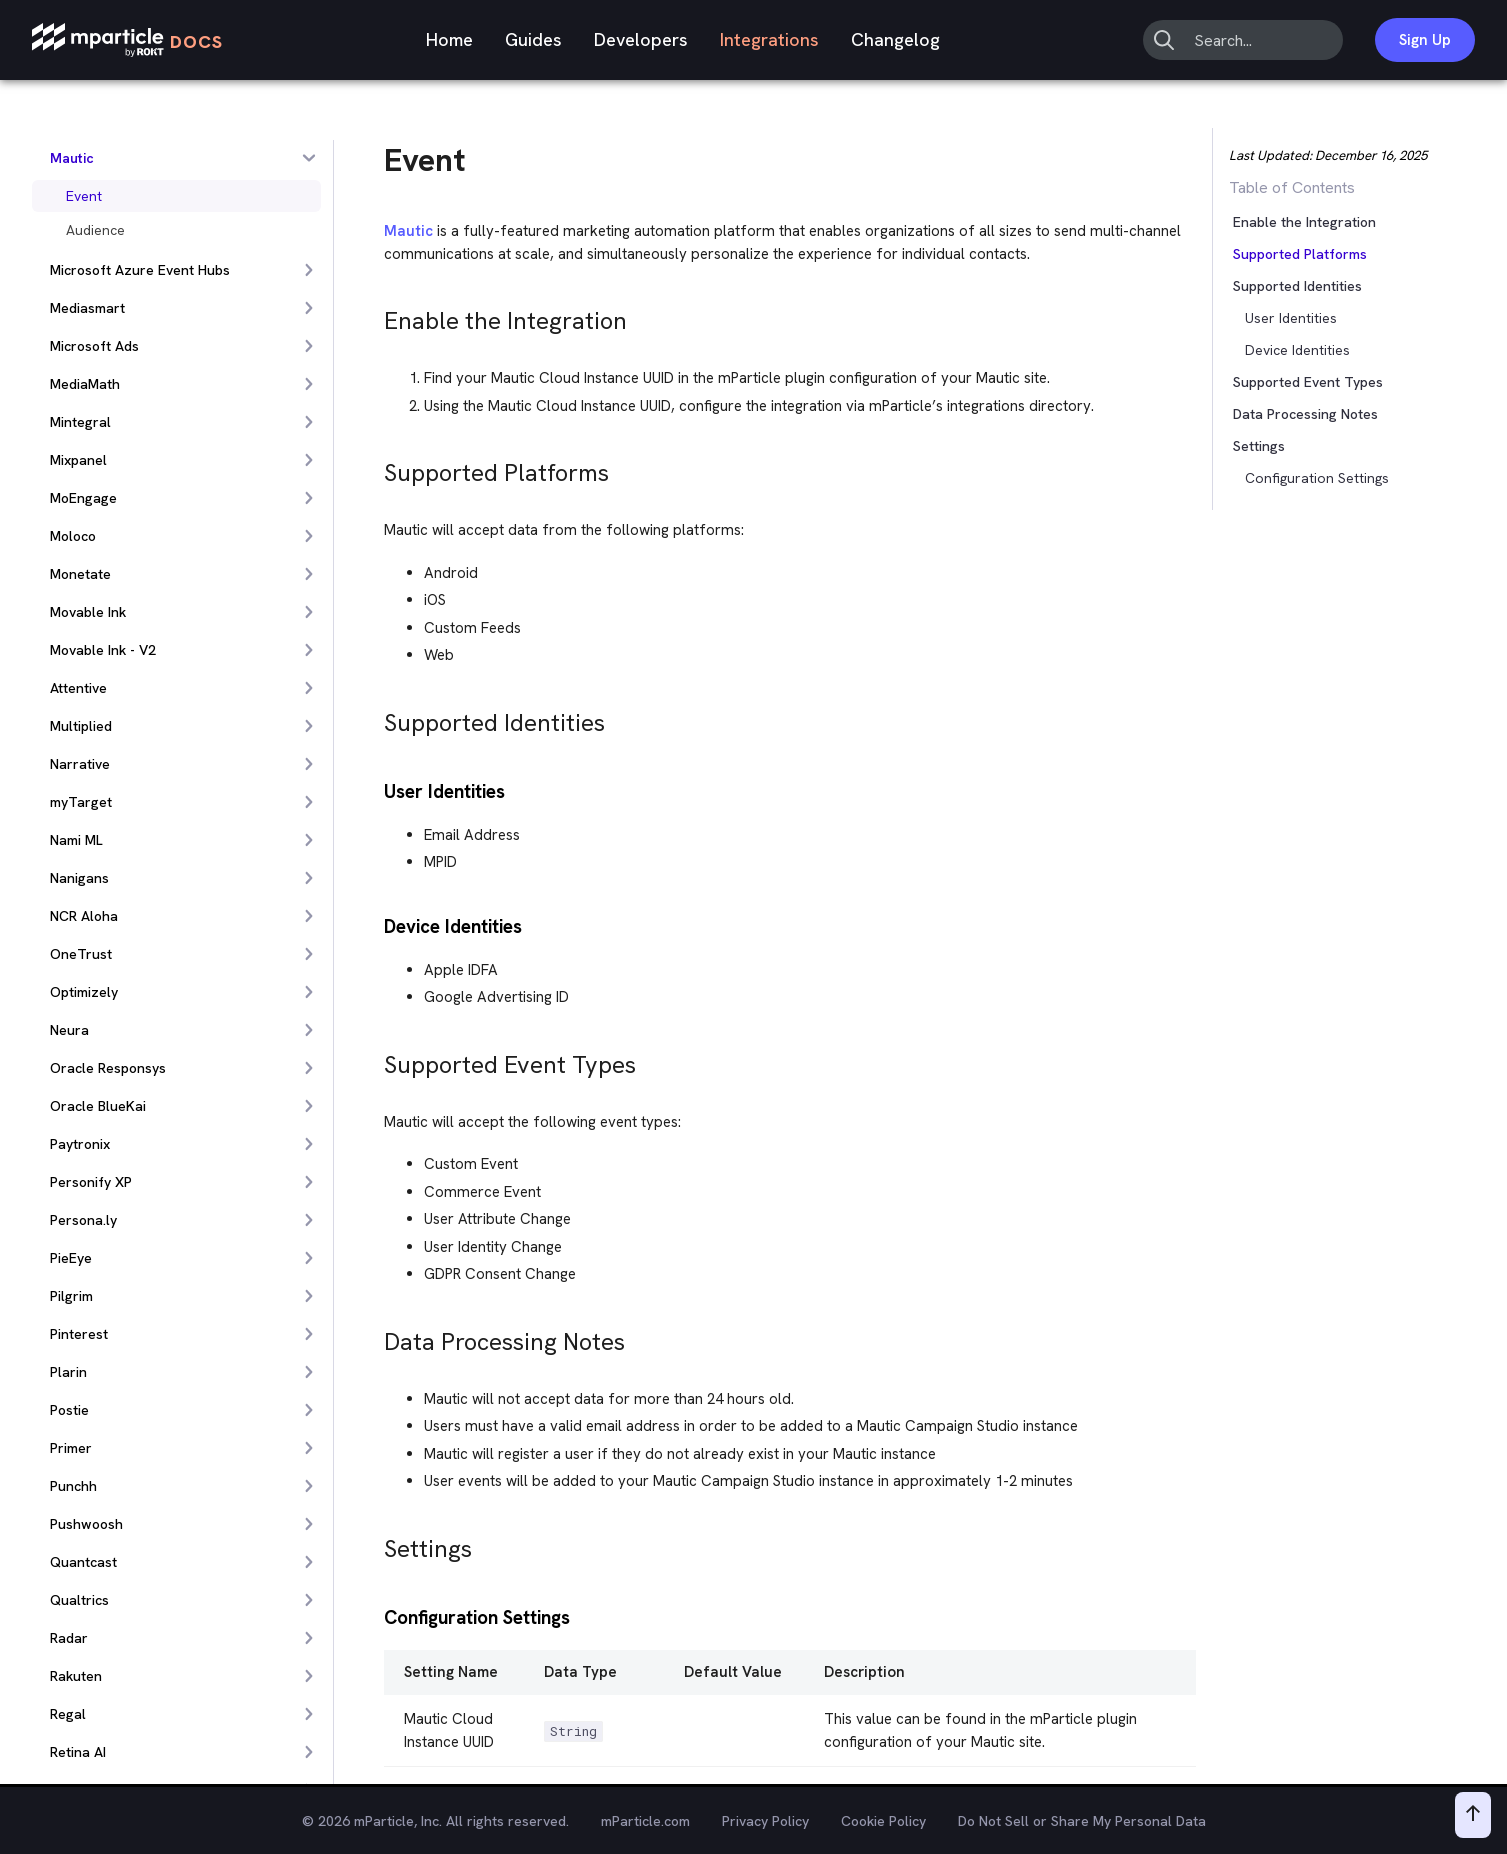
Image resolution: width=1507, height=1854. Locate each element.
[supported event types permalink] (375, 1059)
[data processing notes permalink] (375, 1336)
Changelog (895, 39)
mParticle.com (645, 1821)
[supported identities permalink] (375, 717)
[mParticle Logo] (127, 40)
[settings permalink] (375, 1543)
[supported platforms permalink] (375, 467)
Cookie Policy (883, 1821)
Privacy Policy (765, 1821)
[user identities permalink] (375, 789)
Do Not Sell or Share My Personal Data (1082, 1821)
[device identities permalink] (375, 924)
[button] (1275, 286)
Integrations (769, 39)
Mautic (408, 231)
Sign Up (1425, 40)
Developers (641, 39)
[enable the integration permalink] (375, 315)
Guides (533, 39)
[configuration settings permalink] (375, 1615)
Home (449, 39)
